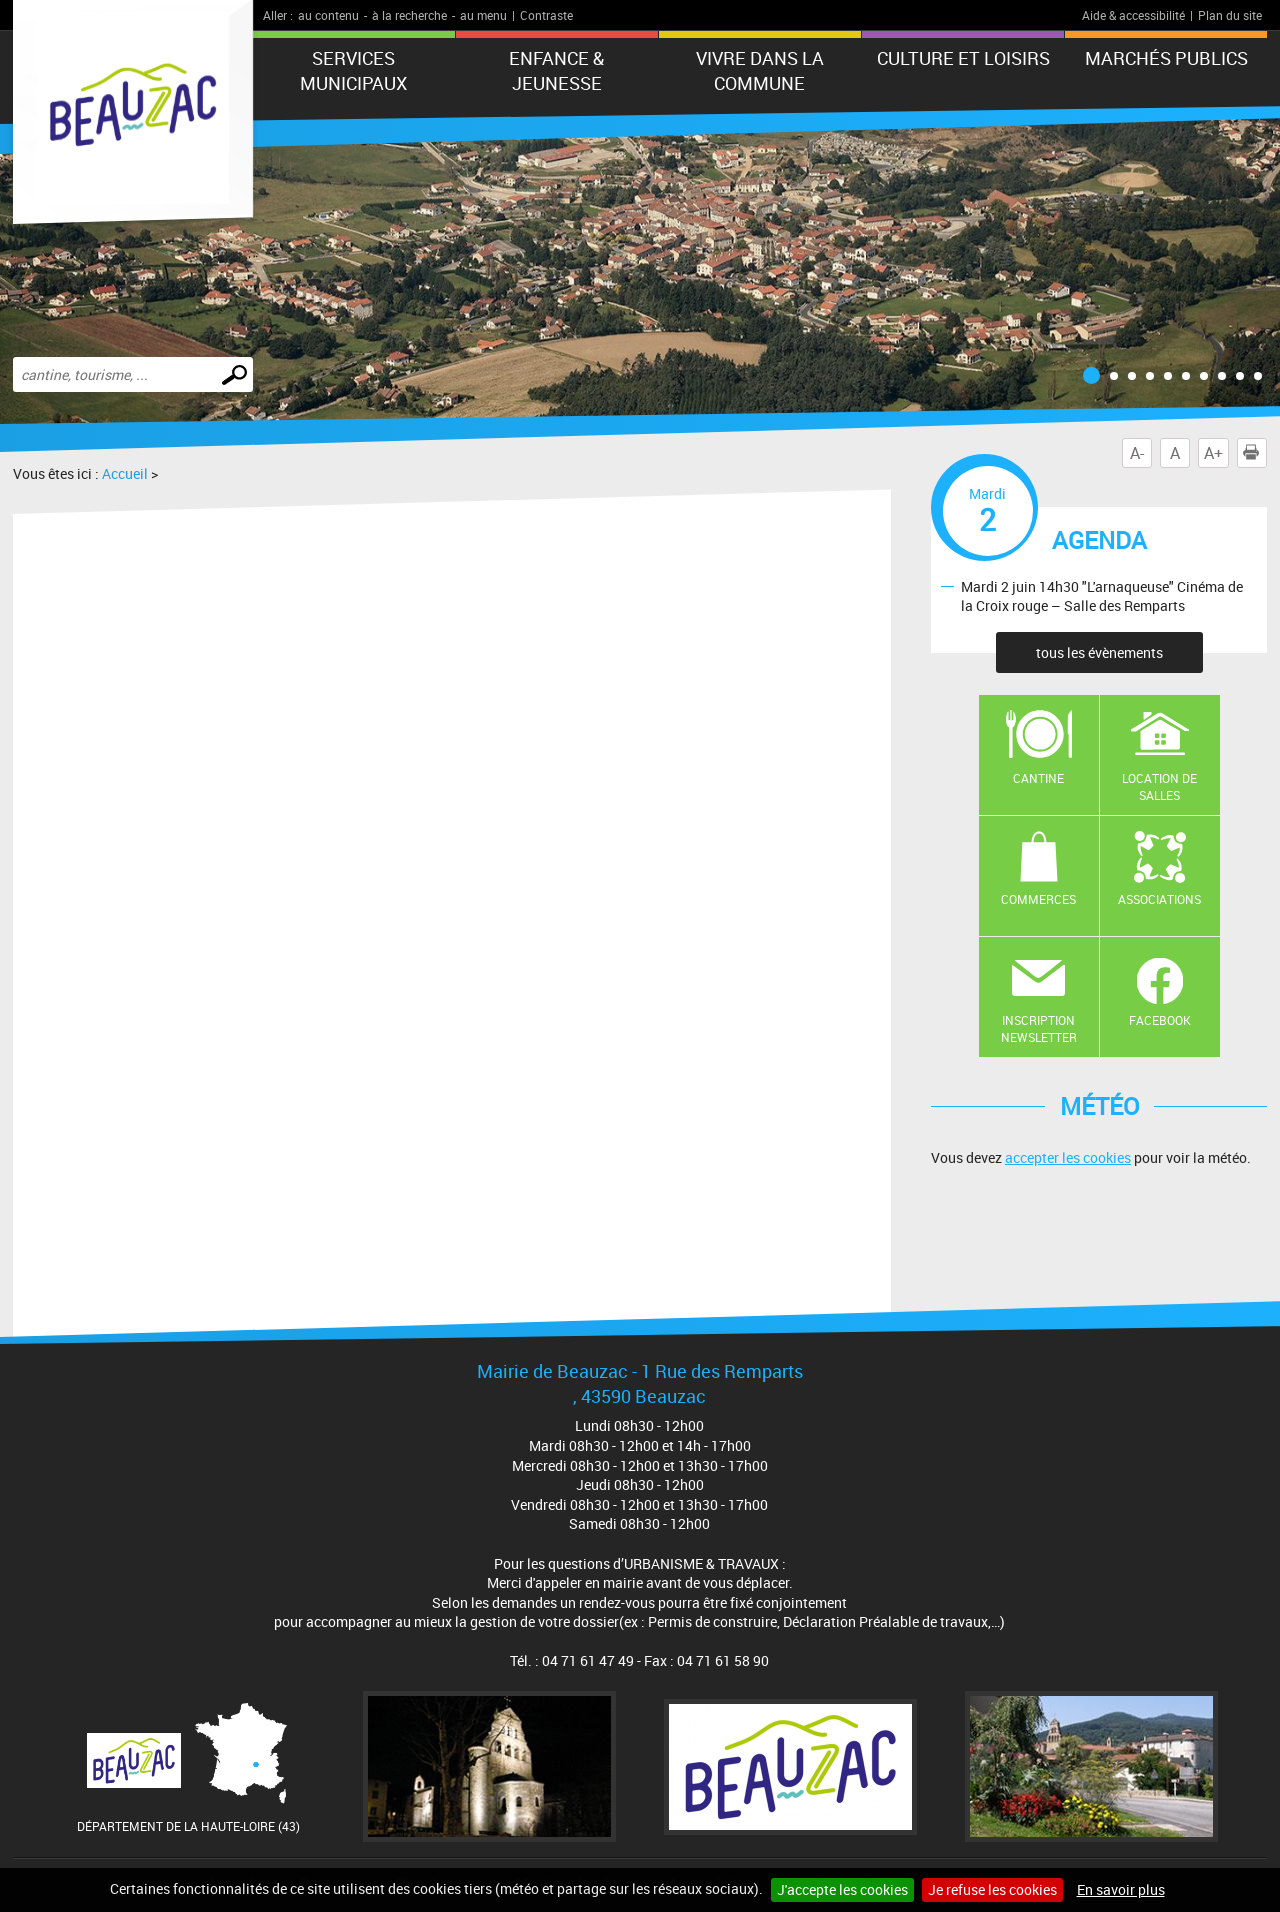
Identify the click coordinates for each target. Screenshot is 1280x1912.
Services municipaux (353, 70)
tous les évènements (1099, 652)
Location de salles (1159, 786)
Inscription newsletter (1039, 1028)
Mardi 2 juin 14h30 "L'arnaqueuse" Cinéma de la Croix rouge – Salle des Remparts (1102, 595)
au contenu (328, 15)
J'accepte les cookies (842, 1889)
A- (1137, 453)
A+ (1213, 453)
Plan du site (1230, 15)
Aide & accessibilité (1133, 15)
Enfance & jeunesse (556, 70)
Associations (1159, 899)
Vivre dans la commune (760, 70)
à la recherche (409, 15)
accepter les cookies (1068, 1157)
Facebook (1160, 1020)
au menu (483, 15)
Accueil (125, 473)
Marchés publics (1166, 58)
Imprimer (1255, 453)
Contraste (546, 15)
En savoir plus (1121, 1889)
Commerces (1038, 899)
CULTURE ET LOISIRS (963, 58)
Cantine (1038, 778)
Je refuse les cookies (992, 1889)
